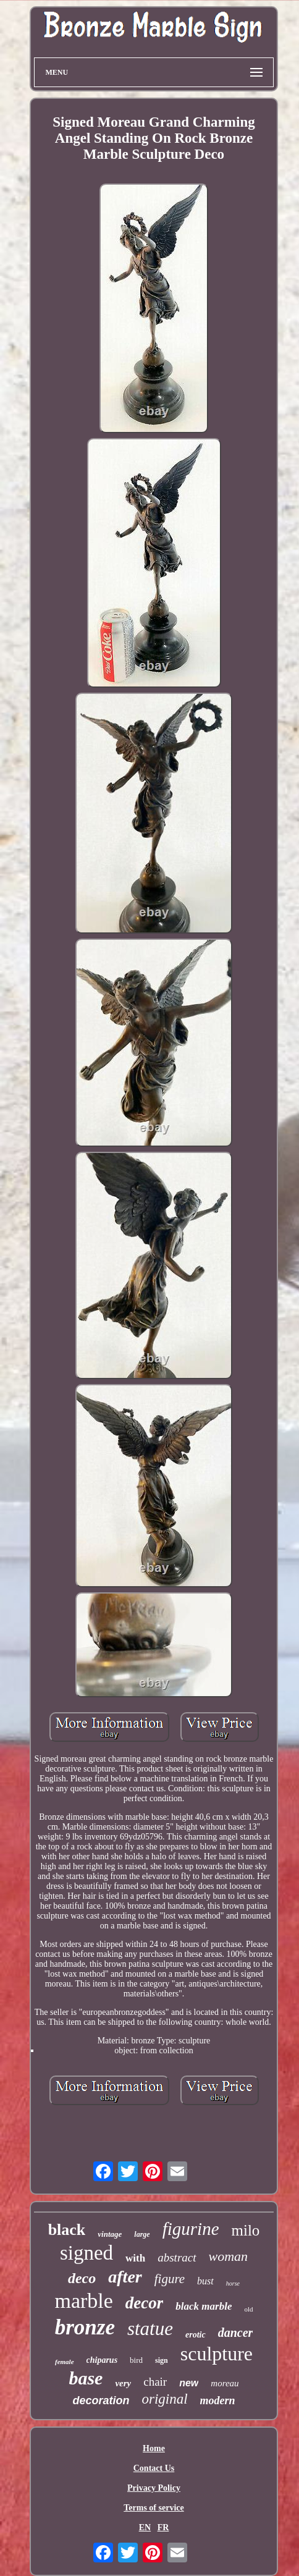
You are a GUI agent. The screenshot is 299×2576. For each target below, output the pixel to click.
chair (155, 2381)
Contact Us (154, 2468)
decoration (100, 2400)
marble (83, 2300)
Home (154, 2448)
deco (82, 2278)
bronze (85, 2327)
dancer (235, 2332)
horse (233, 2283)
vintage (110, 2234)
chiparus (102, 2360)
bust (205, 2281)
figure (169, 2278)
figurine (190, 2229)
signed (86, 2253)
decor (144, 2303)
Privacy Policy (153, 2488)
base (86, 2378)
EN (145, 2527)
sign (161, 2360)
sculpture (216, 2353)
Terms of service (153, 2507)
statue (150, 2328)
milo (246, 2230)
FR (163, 2527)
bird (136, 2360)
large (142, 2234)
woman (228, 2256)
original (164, 2399)
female (64, 2361)
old (248, 2309)
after (124, 2276)
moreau (224, 2383)
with (135, 2258)
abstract (177, 2257)
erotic (195, 2334)
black (67, 2230)
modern (217, 2400)
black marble (203, 2306)
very (123, 2383)
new (188, 2383)
